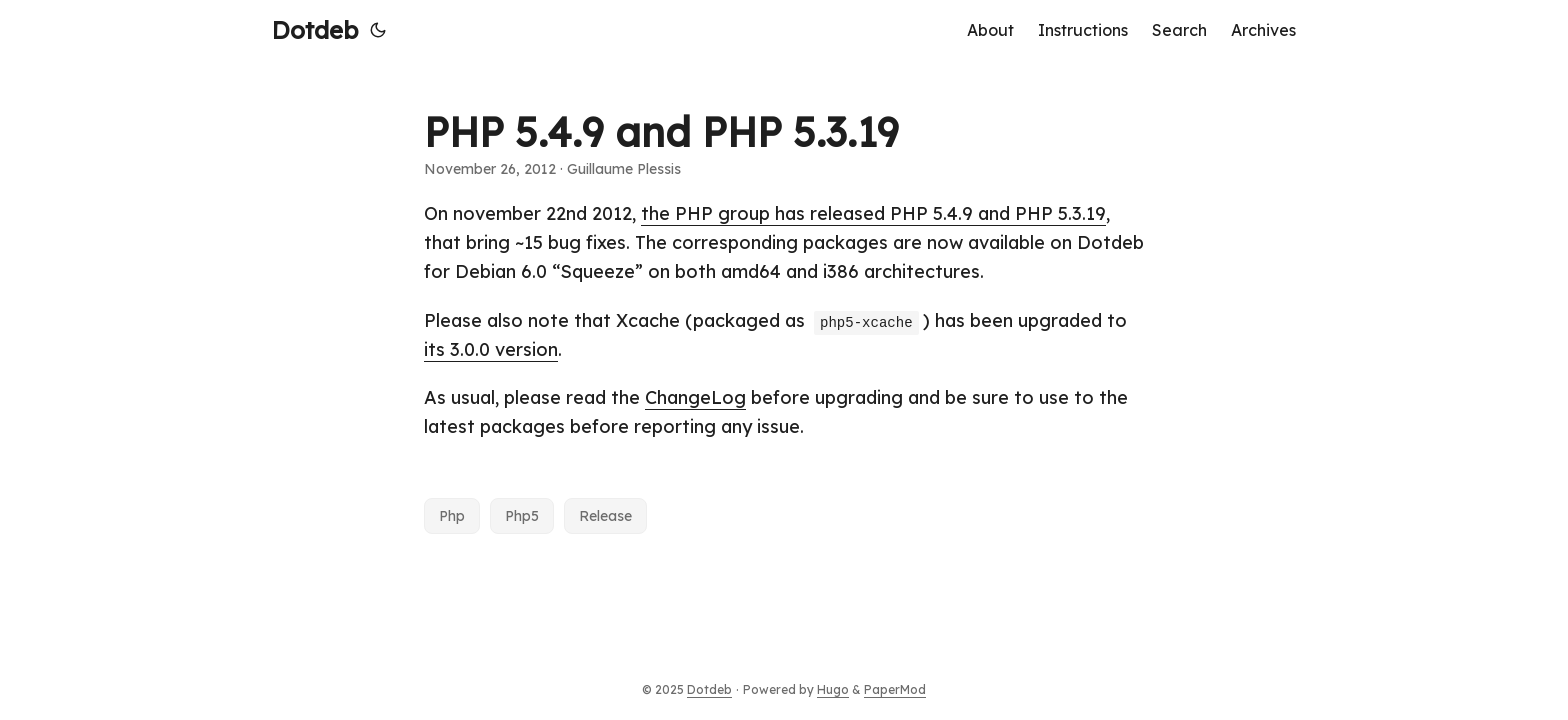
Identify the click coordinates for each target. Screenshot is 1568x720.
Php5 (522, 516)
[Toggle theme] (378, 30)
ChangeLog (695, 397)
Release (605, 516)
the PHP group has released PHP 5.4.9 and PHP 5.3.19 (873, 213)
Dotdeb (315, 30)
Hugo (833, 689)
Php (452, 516)
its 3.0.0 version (491, 349)
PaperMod (895, 689)
